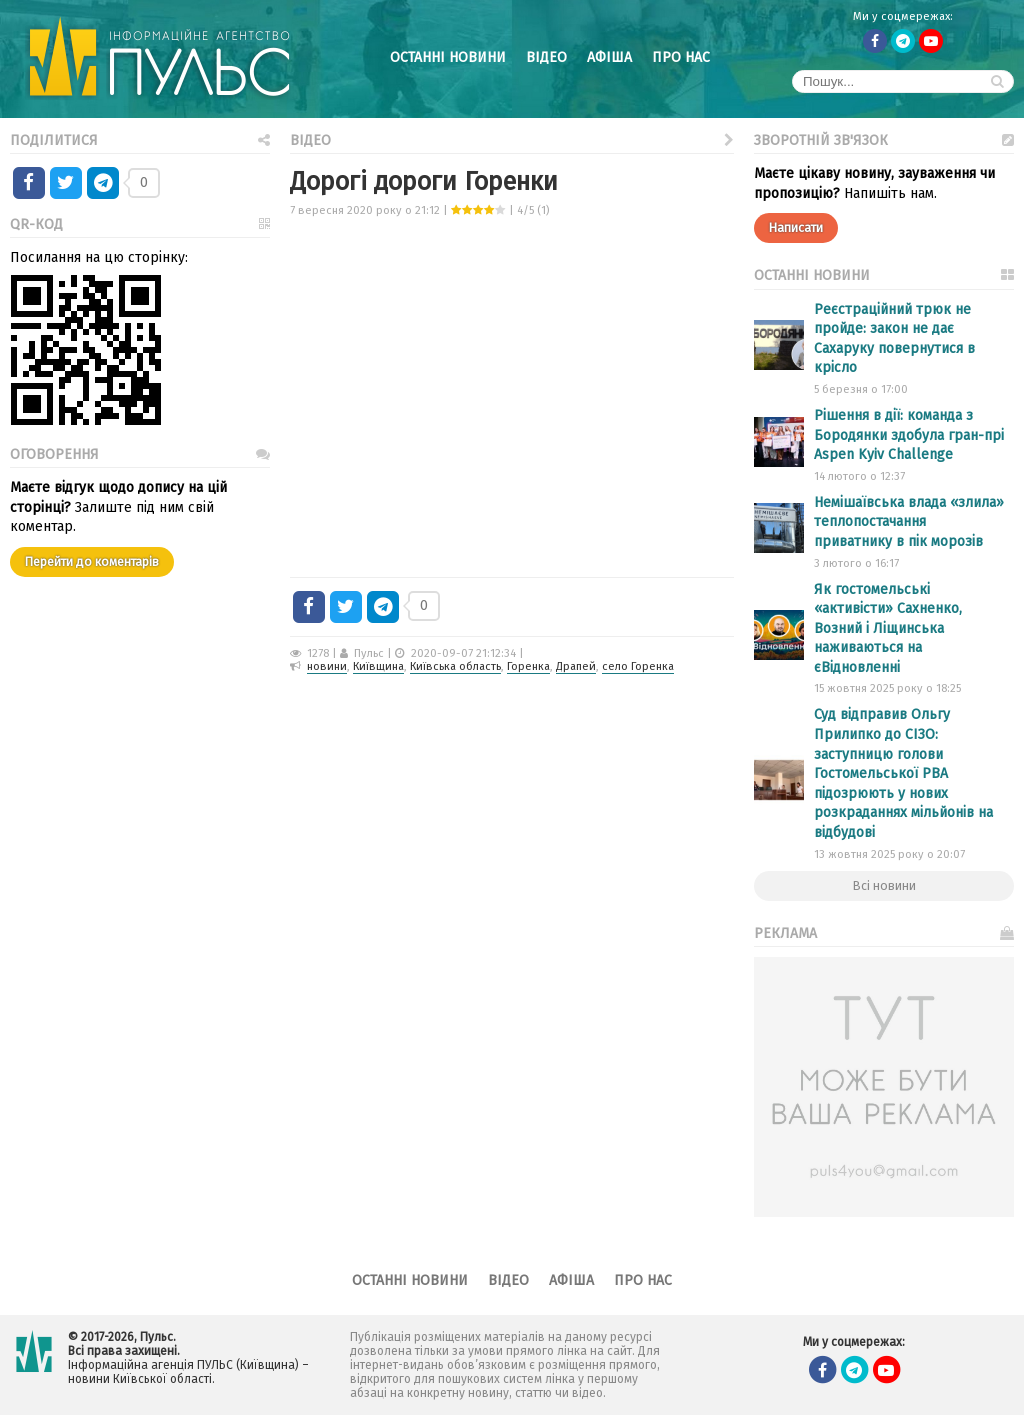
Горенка (528, 666)
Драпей (576, 666)
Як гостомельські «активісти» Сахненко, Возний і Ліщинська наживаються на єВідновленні (888, 628)
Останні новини (448, 57)
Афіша (609, 57)
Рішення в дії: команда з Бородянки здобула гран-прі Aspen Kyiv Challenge (909, 435)
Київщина (378, 666)
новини (327, 666)
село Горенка (638, 666)
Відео (546, 57)
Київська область (455, 666)
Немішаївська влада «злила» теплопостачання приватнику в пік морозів (909, 522)
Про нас (681, 57)
